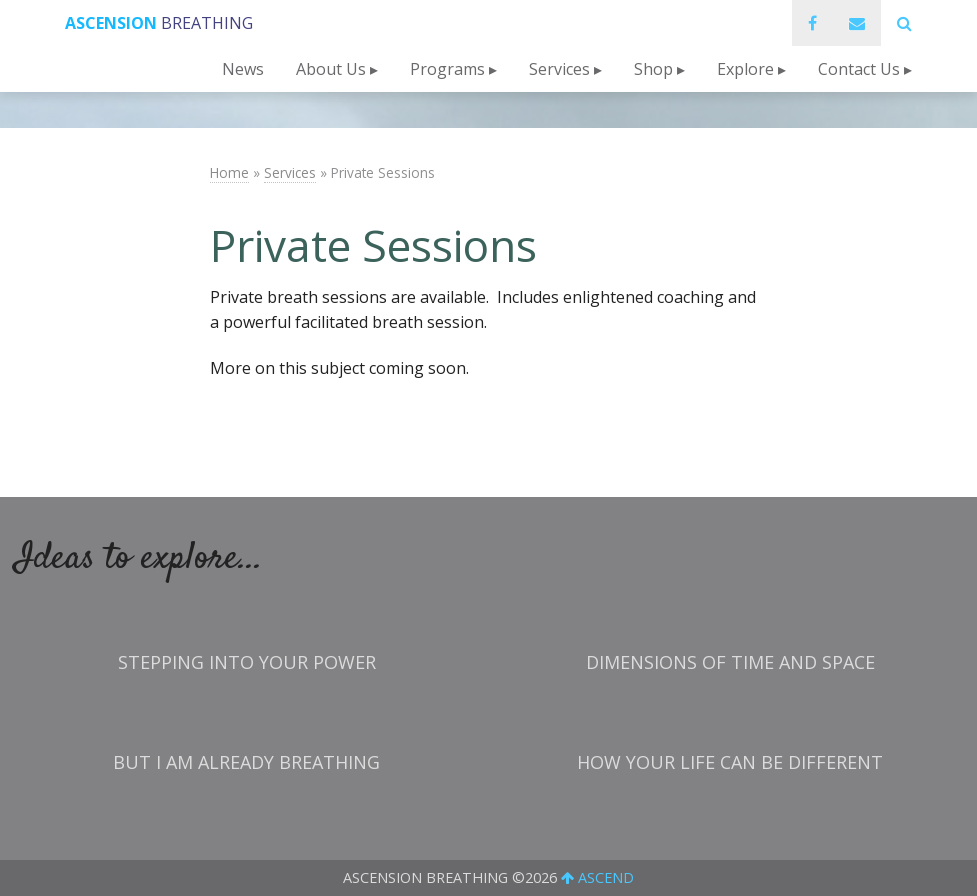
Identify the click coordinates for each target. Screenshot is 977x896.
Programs (447, 69)
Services (559, 69)
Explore (745, 69)
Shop (653, 69)
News (243, 69)
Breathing (159, 23)
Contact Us (859, 69)
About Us (331, 69)
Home (229, 172)
